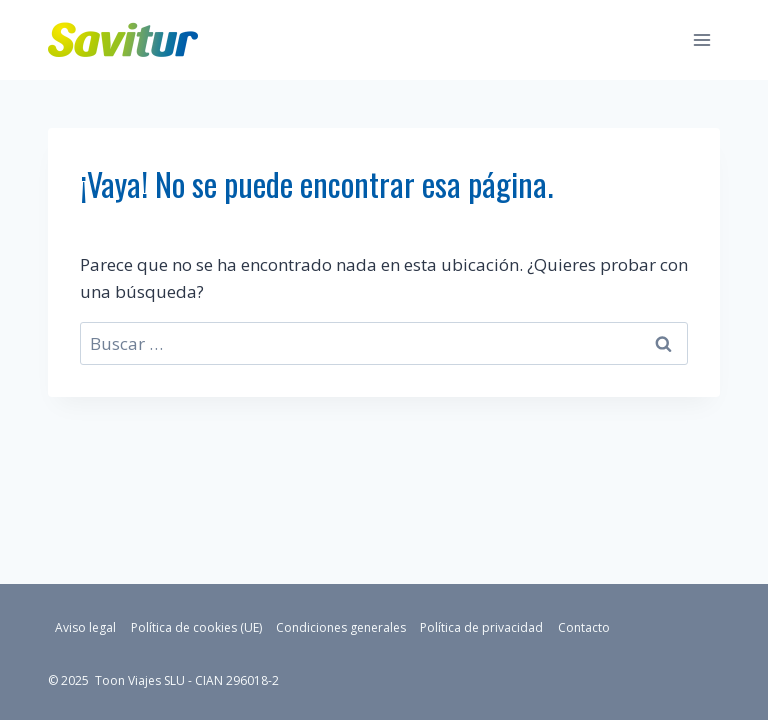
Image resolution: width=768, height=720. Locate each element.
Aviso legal (85, 627)
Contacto (584, 627)
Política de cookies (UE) (196, 627)
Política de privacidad (481, 627)
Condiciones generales (341, 627)
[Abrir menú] (701, 39)
